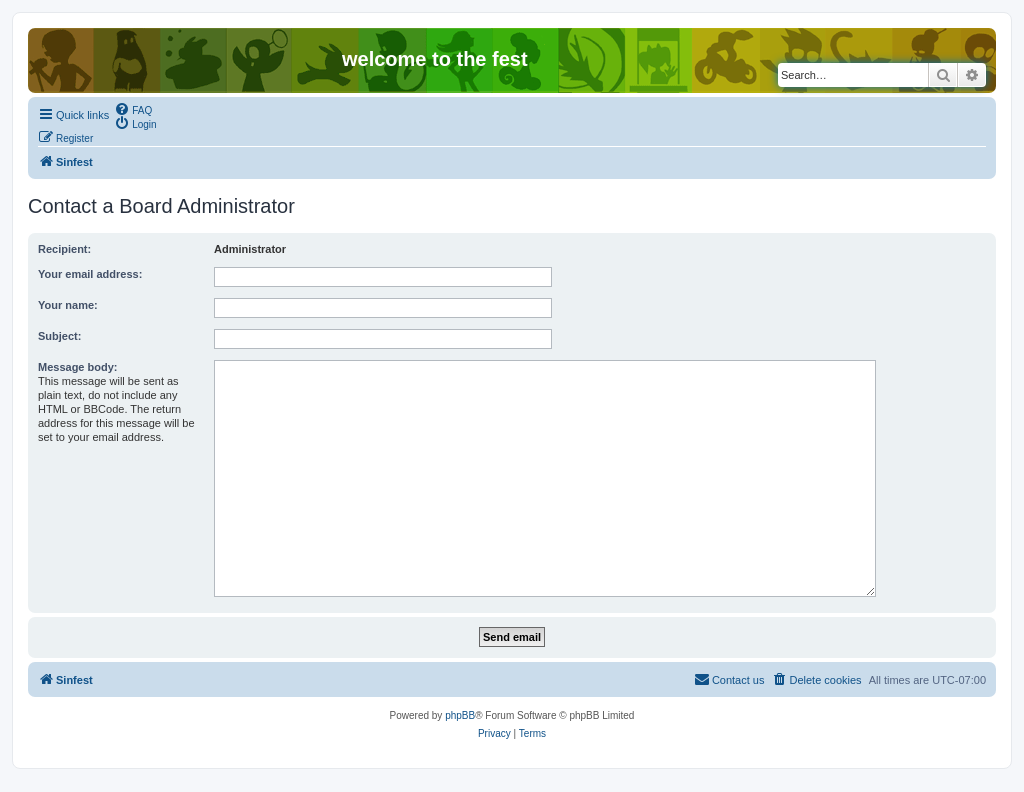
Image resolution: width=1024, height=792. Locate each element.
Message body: (77, 367)
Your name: (68, 305)
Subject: (59, 336)
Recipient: (64, 249)
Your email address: (90, 274)
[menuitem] (133, 109)
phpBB (460, 715)
